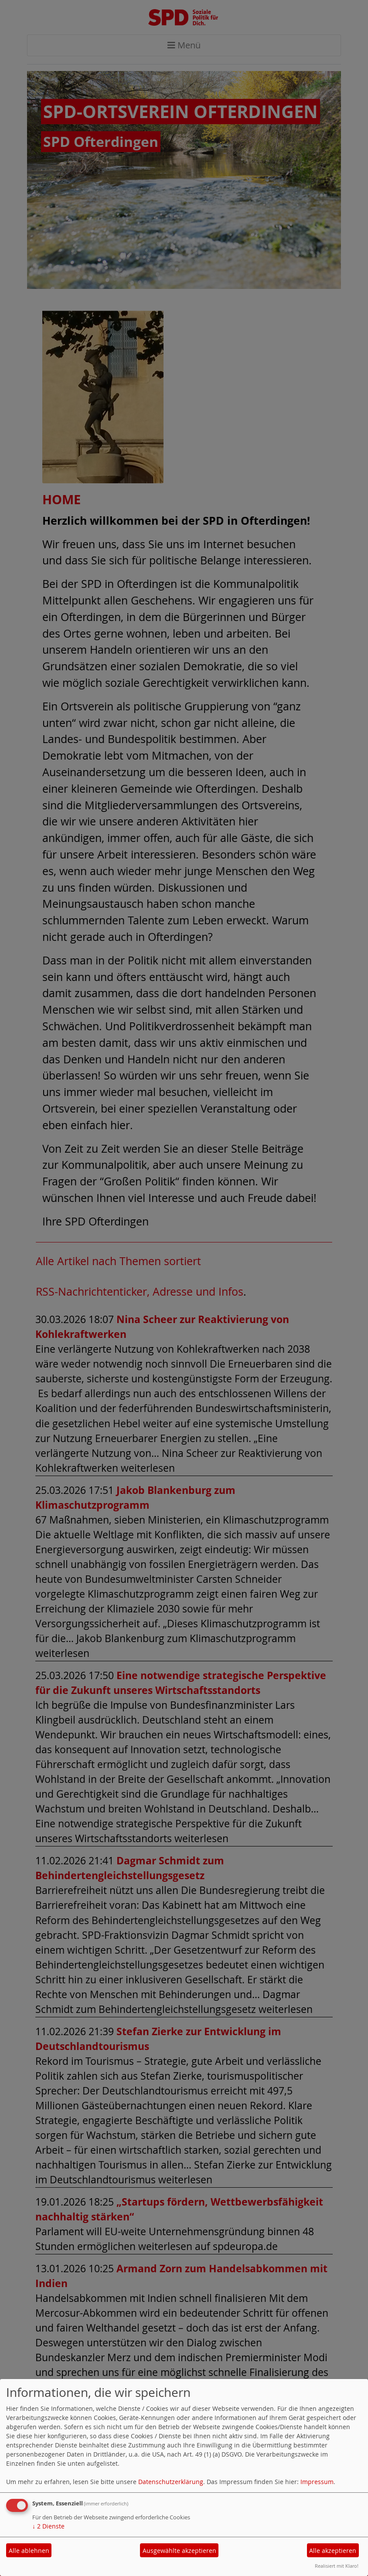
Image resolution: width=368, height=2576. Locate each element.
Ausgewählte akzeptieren (179, 2550)
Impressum (317, 2482)
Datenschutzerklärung (170, 2482)
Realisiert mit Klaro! (336, 2565)
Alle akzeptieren (332, 2550)
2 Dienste (48, 2526)
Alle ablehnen (29, 2550)
